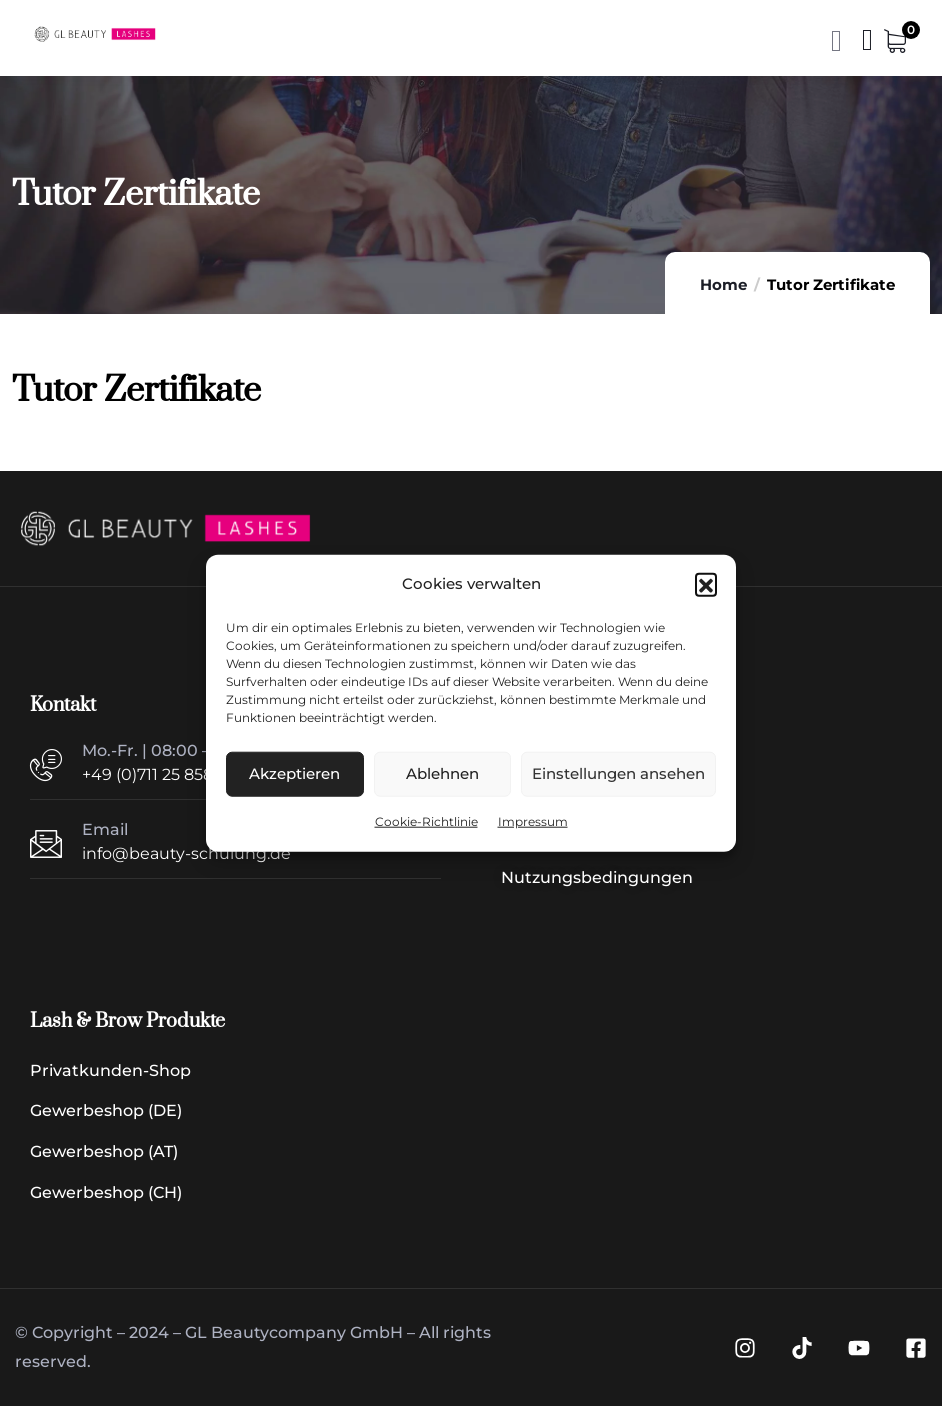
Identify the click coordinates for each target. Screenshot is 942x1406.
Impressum (533, 821)
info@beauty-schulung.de (186, 853)
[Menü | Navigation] (867, 44)
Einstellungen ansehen (618, 773)
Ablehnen (442, 773)
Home (723, 284)
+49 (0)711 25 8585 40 (165, 774)
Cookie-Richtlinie (426, 821)
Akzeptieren (294, 773)
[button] (706, 584)
